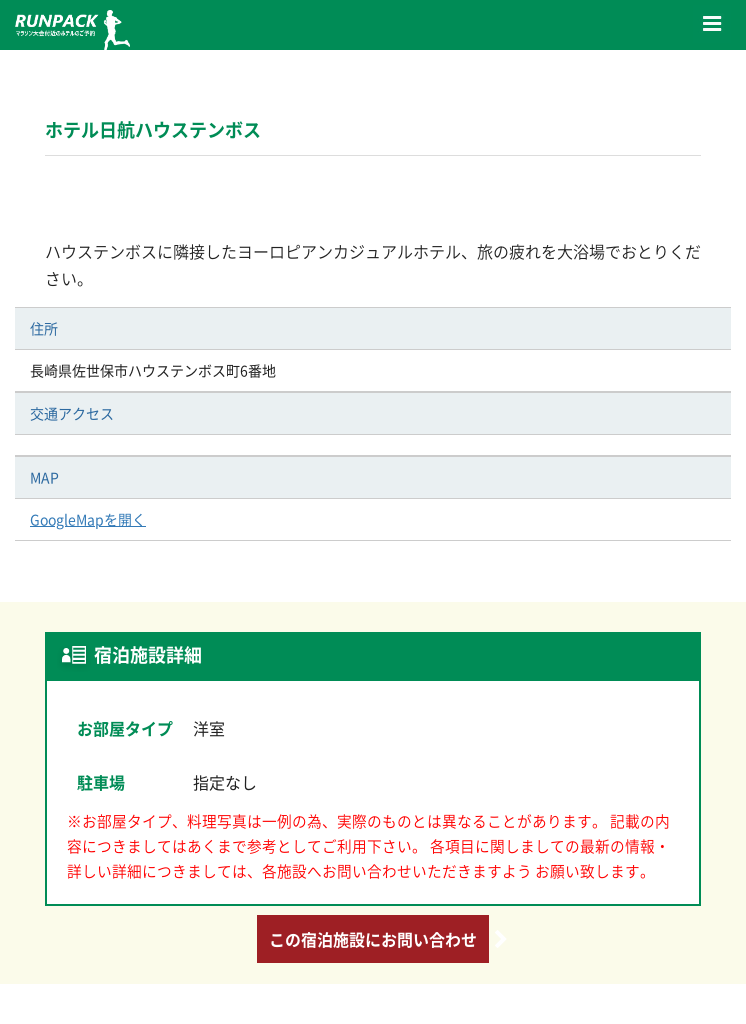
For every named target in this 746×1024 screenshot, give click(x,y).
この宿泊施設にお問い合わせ (373, 939)
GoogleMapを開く (88, 519)
